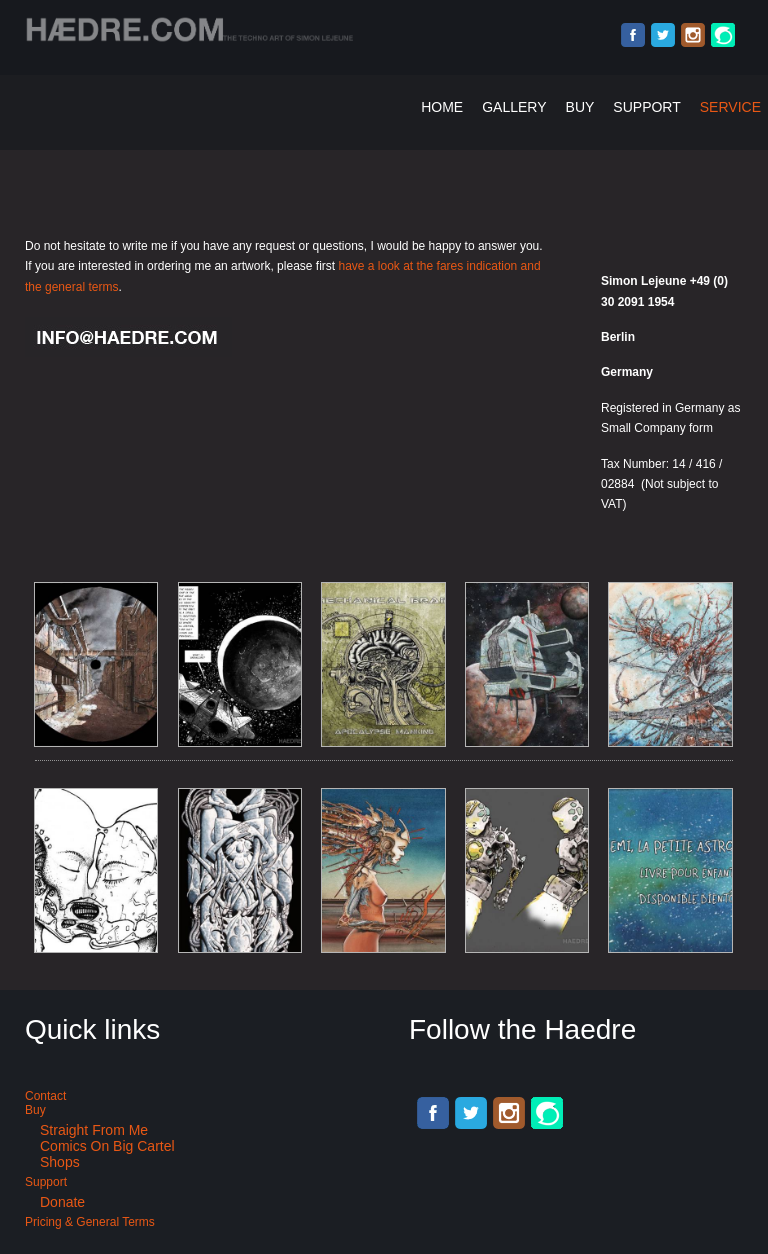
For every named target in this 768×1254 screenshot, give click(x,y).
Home (442, 107)
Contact (45, 1096)
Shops (60, 1162)
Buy (580, 107)
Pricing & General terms (90, 1222)
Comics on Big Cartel (107, 1146)
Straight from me (94, 1130)
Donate (62, 1202)
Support (646, 107)
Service (730, 107)
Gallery (514, 107)
